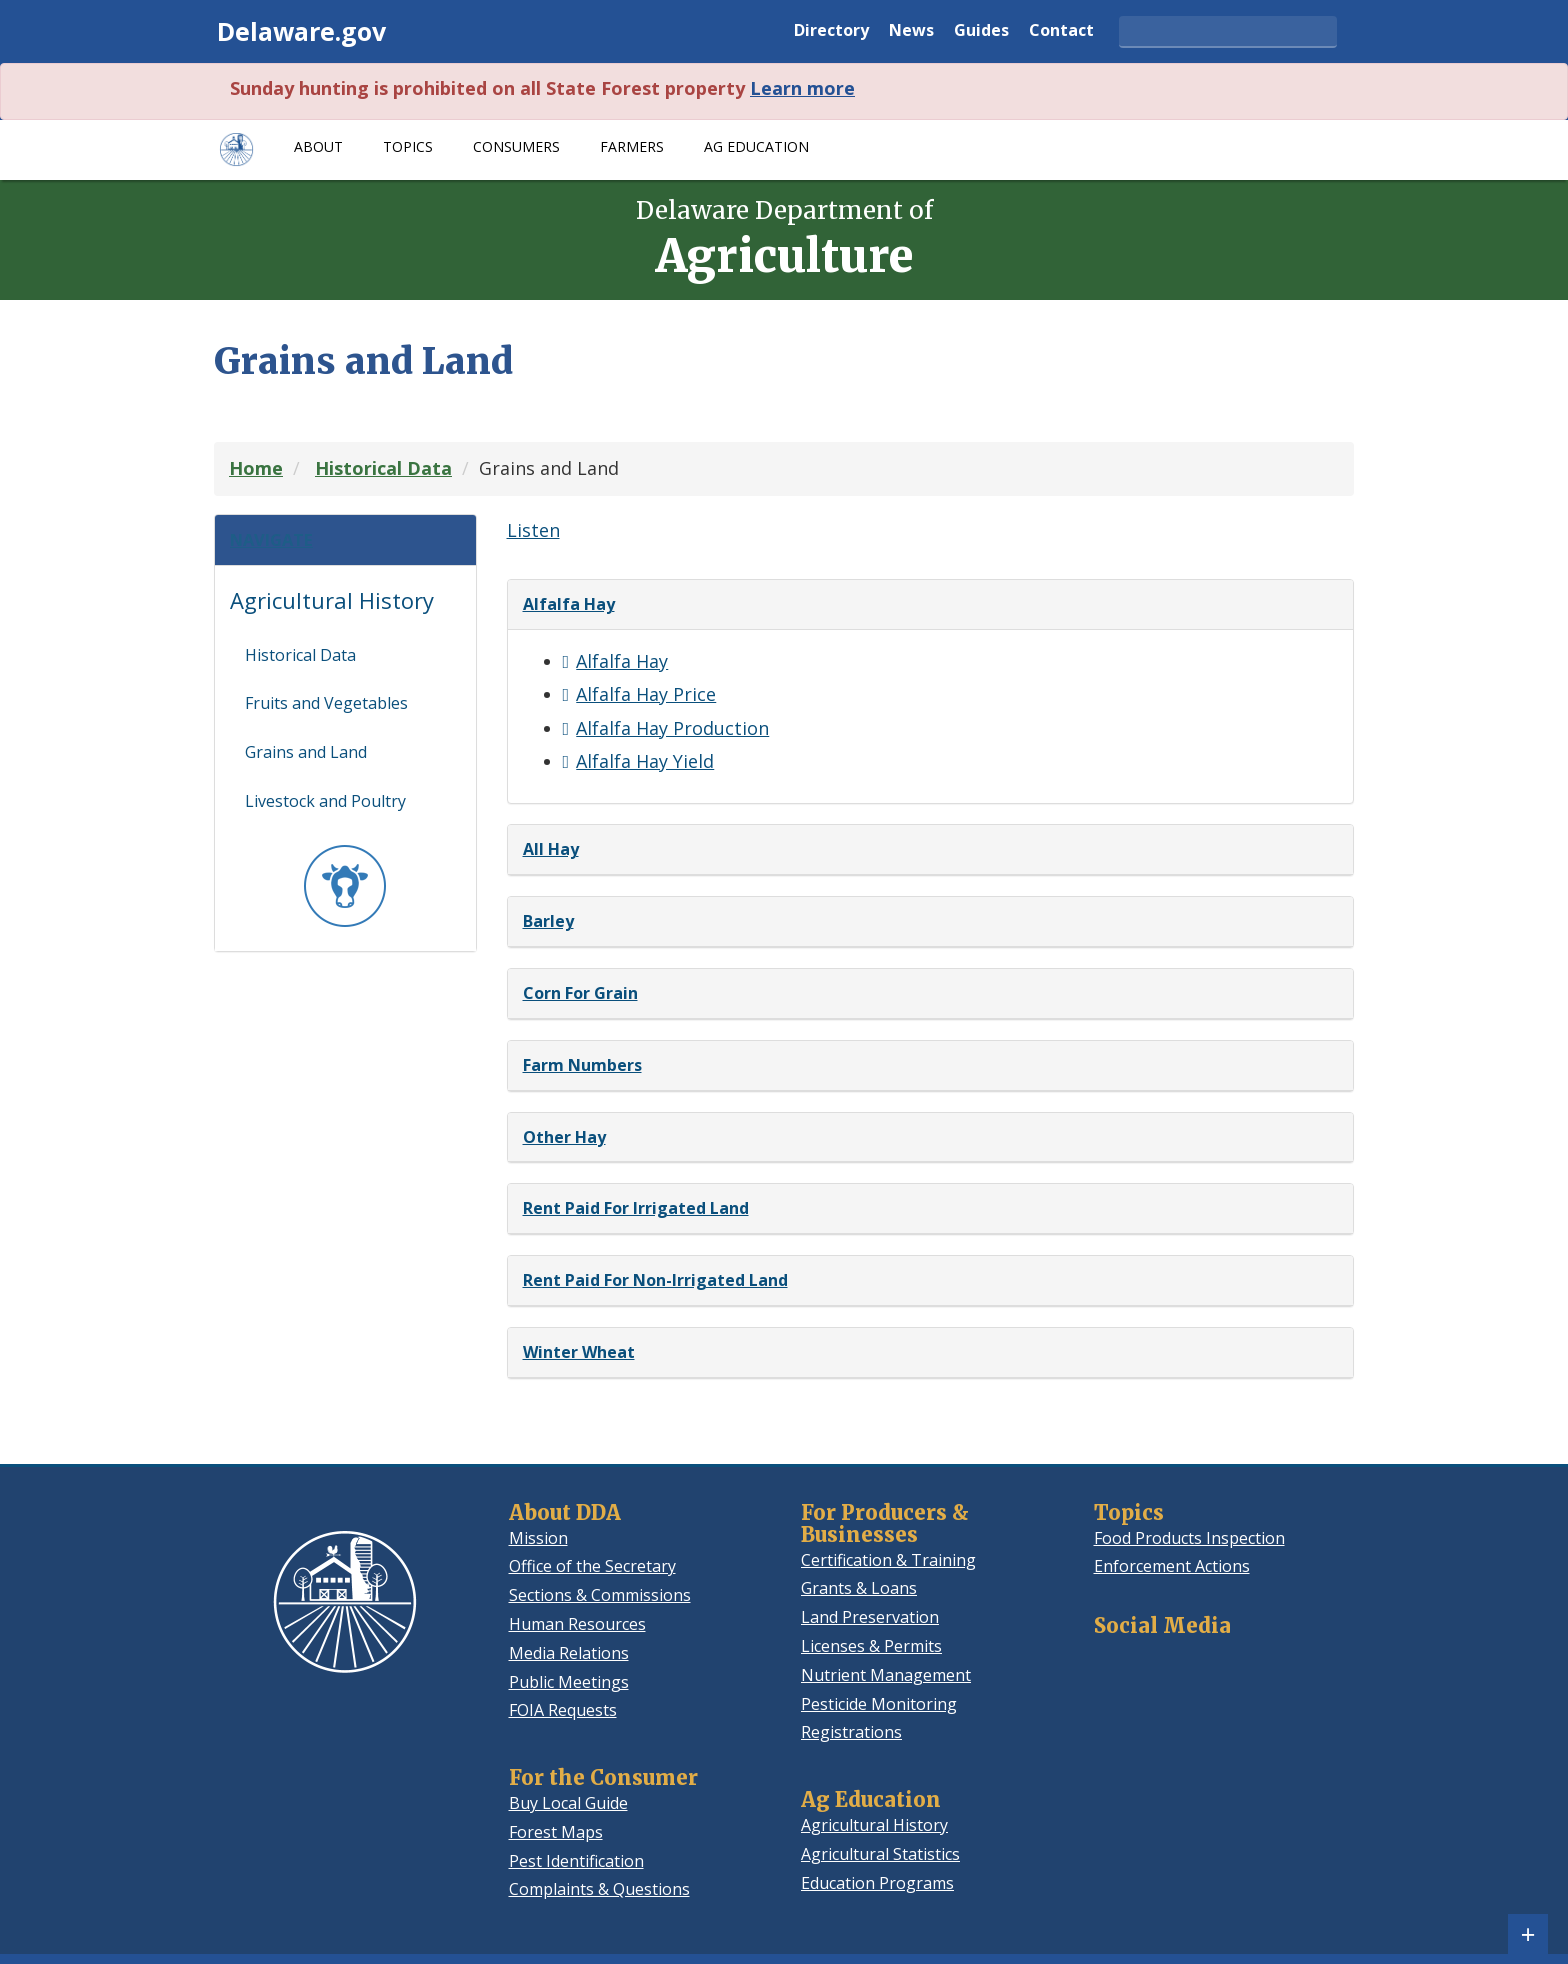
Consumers (516, 146)
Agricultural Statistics (880, 1854)
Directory (831, 31)
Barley (548, 921)
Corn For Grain (580, 993)
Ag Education (756, 146)
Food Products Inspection (1189, 1538)
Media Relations (569, 1653)
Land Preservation (870, 1617)
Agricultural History (332, 610)
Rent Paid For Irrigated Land (636, 1208)
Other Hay (564, 1137)
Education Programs (877, 1883)
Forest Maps (556, 1832)
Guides (981, 31)
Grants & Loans (859, 1588)
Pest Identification (576, 1861)
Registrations (851, 1732)
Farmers (632, 146)
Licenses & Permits (871, 1646)
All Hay (551, 849)
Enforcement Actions (1172, 1566)
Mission (538, 1538)
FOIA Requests (563, 1710)
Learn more (802, 88)
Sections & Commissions (600, 1595)
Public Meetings (569, 1682)
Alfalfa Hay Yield (645, 761)
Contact (1061, 31)
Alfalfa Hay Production (672, 728)
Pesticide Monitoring (879, 1704)
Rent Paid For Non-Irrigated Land (655, 1280)
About (318, 146)
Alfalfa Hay (569, 604)
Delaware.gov (301, 31)
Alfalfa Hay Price (646, 694)
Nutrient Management (886, 1675)
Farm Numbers (582, 1065)
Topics (408, 146)
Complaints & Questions (599, 1889)
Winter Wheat (579, 1352)
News (911, 31)
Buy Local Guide (568, 1803)
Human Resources (577, 1624)
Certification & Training (888, 1560)
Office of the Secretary (592, 1566)
